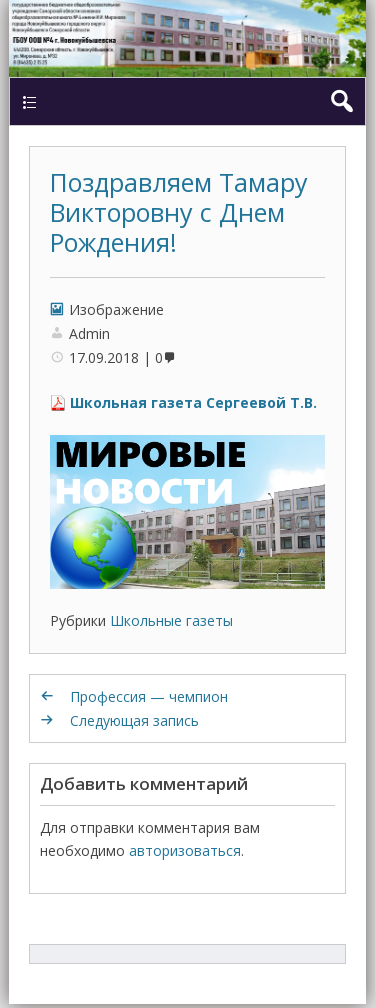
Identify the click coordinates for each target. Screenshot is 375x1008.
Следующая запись (134, 720)
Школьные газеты (171, 620)
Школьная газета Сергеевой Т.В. (193, 402)
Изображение (116, 309)
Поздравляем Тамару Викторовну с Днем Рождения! (179, 212)
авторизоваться (185, 850)
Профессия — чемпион (149, 696)
